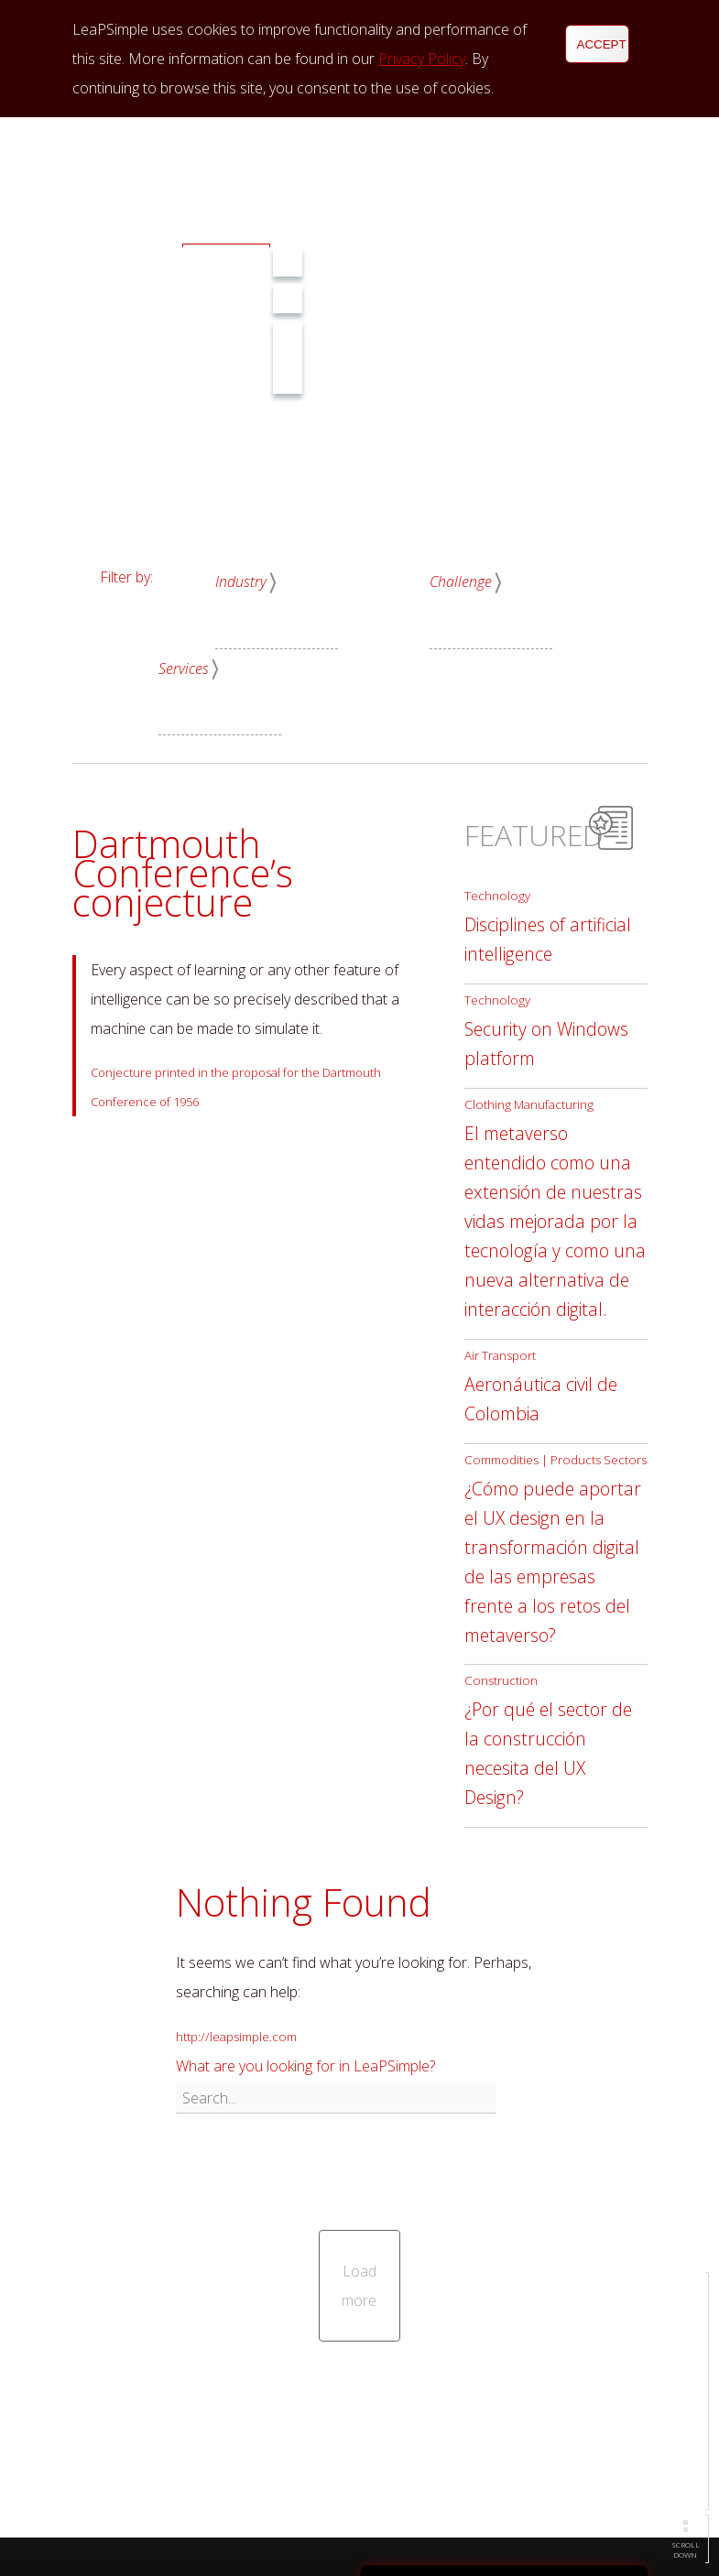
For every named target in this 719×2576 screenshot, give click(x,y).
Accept (601, 44)
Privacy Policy (421, 59)
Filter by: (128, 577)
